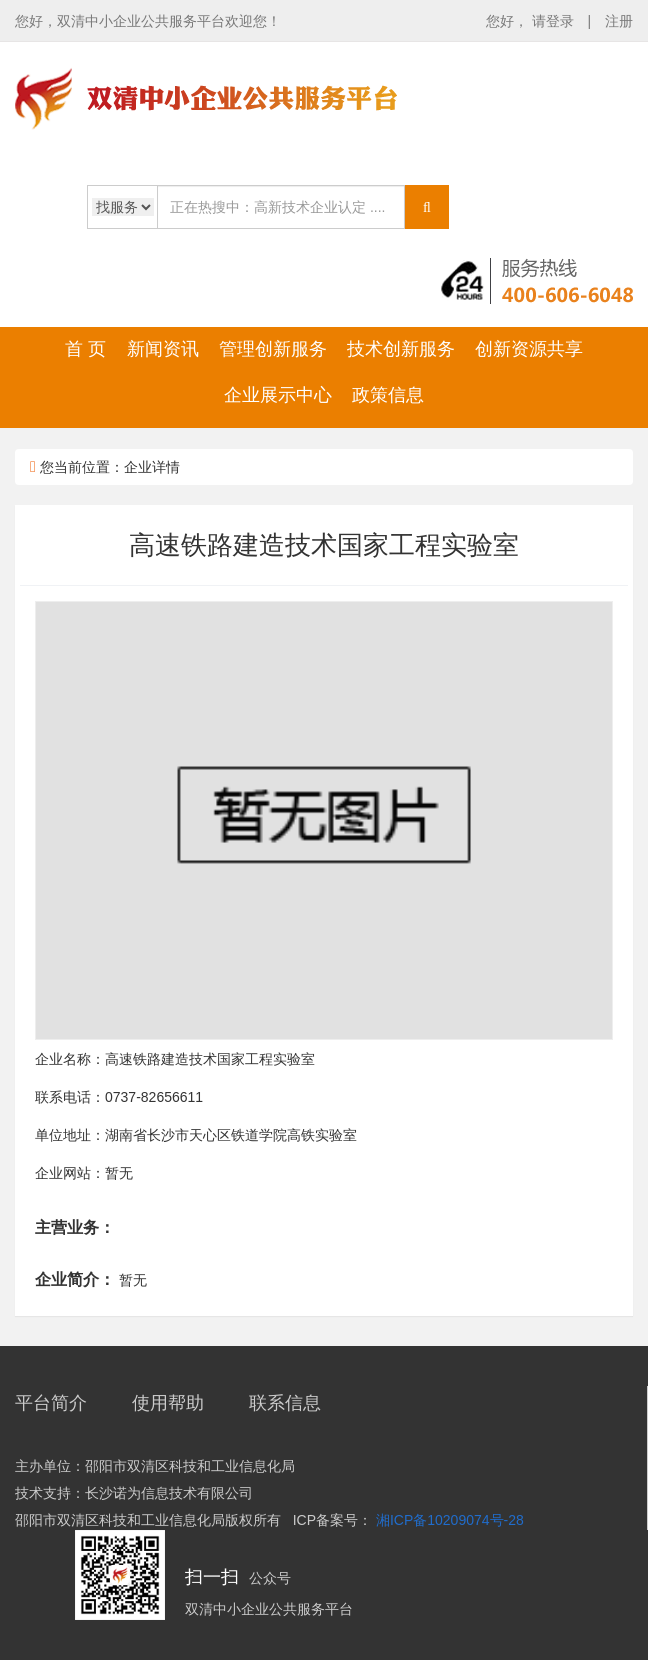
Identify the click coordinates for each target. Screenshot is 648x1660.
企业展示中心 (278, 395)
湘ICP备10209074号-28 (450, 1520)
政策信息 (388, 395)
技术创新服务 (401, 349)
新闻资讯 (163, 349)
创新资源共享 (529, 349)
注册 (619, 21)
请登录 (555, 21)
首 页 (85, 349)
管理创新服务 (273, 349)
